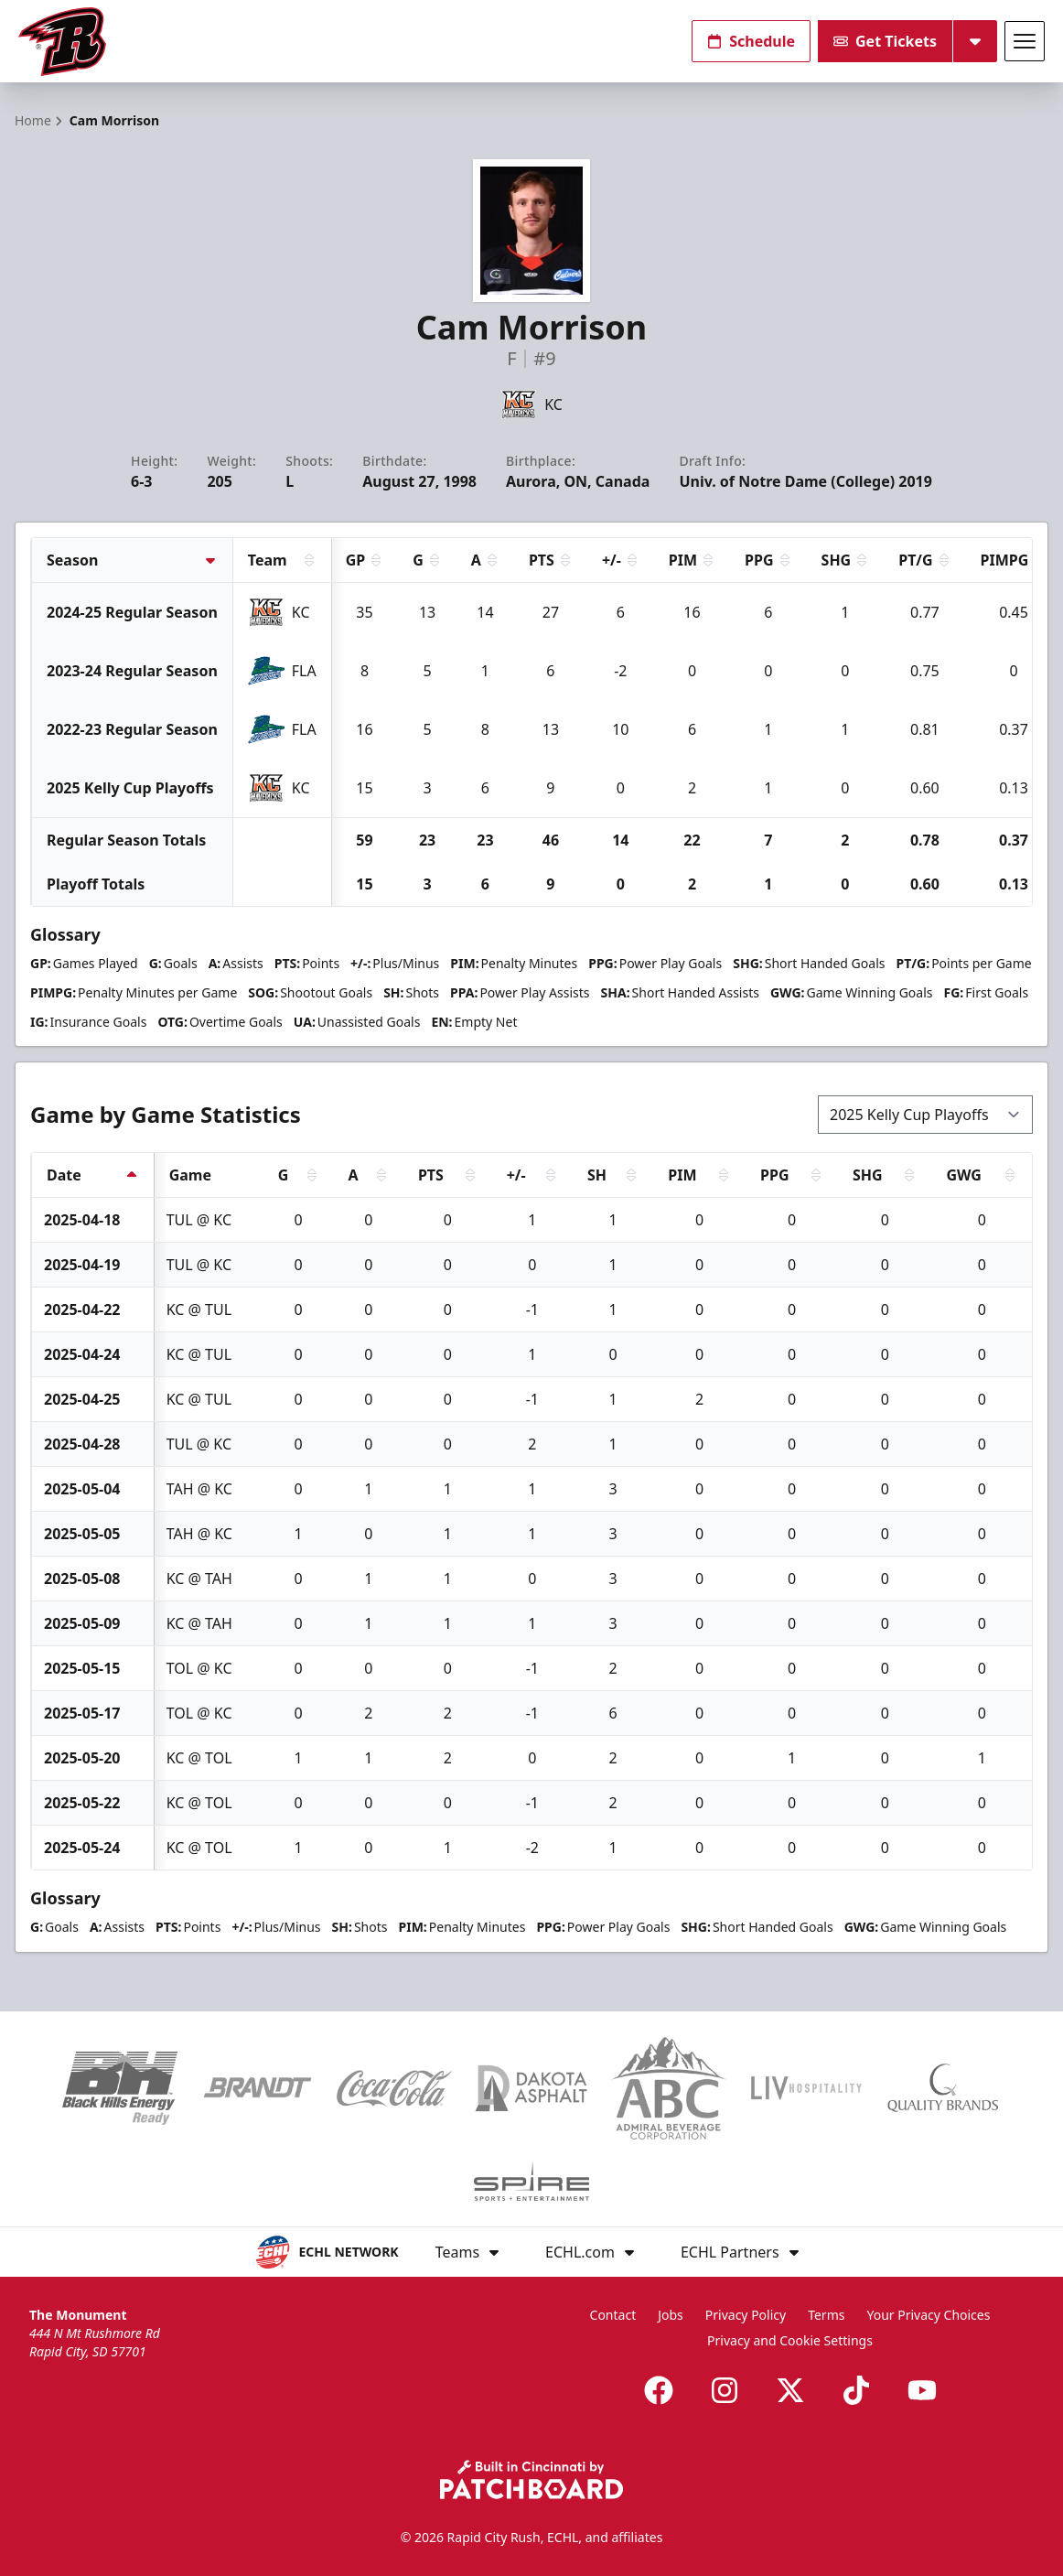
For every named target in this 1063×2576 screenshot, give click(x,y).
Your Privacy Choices (928, 2314)
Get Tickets (885, 41)
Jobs (670, 2314)
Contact (613, 2314)
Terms (826, 2314)
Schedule (751, 41)
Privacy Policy (745, 2314)
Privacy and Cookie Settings (790, 2340)
